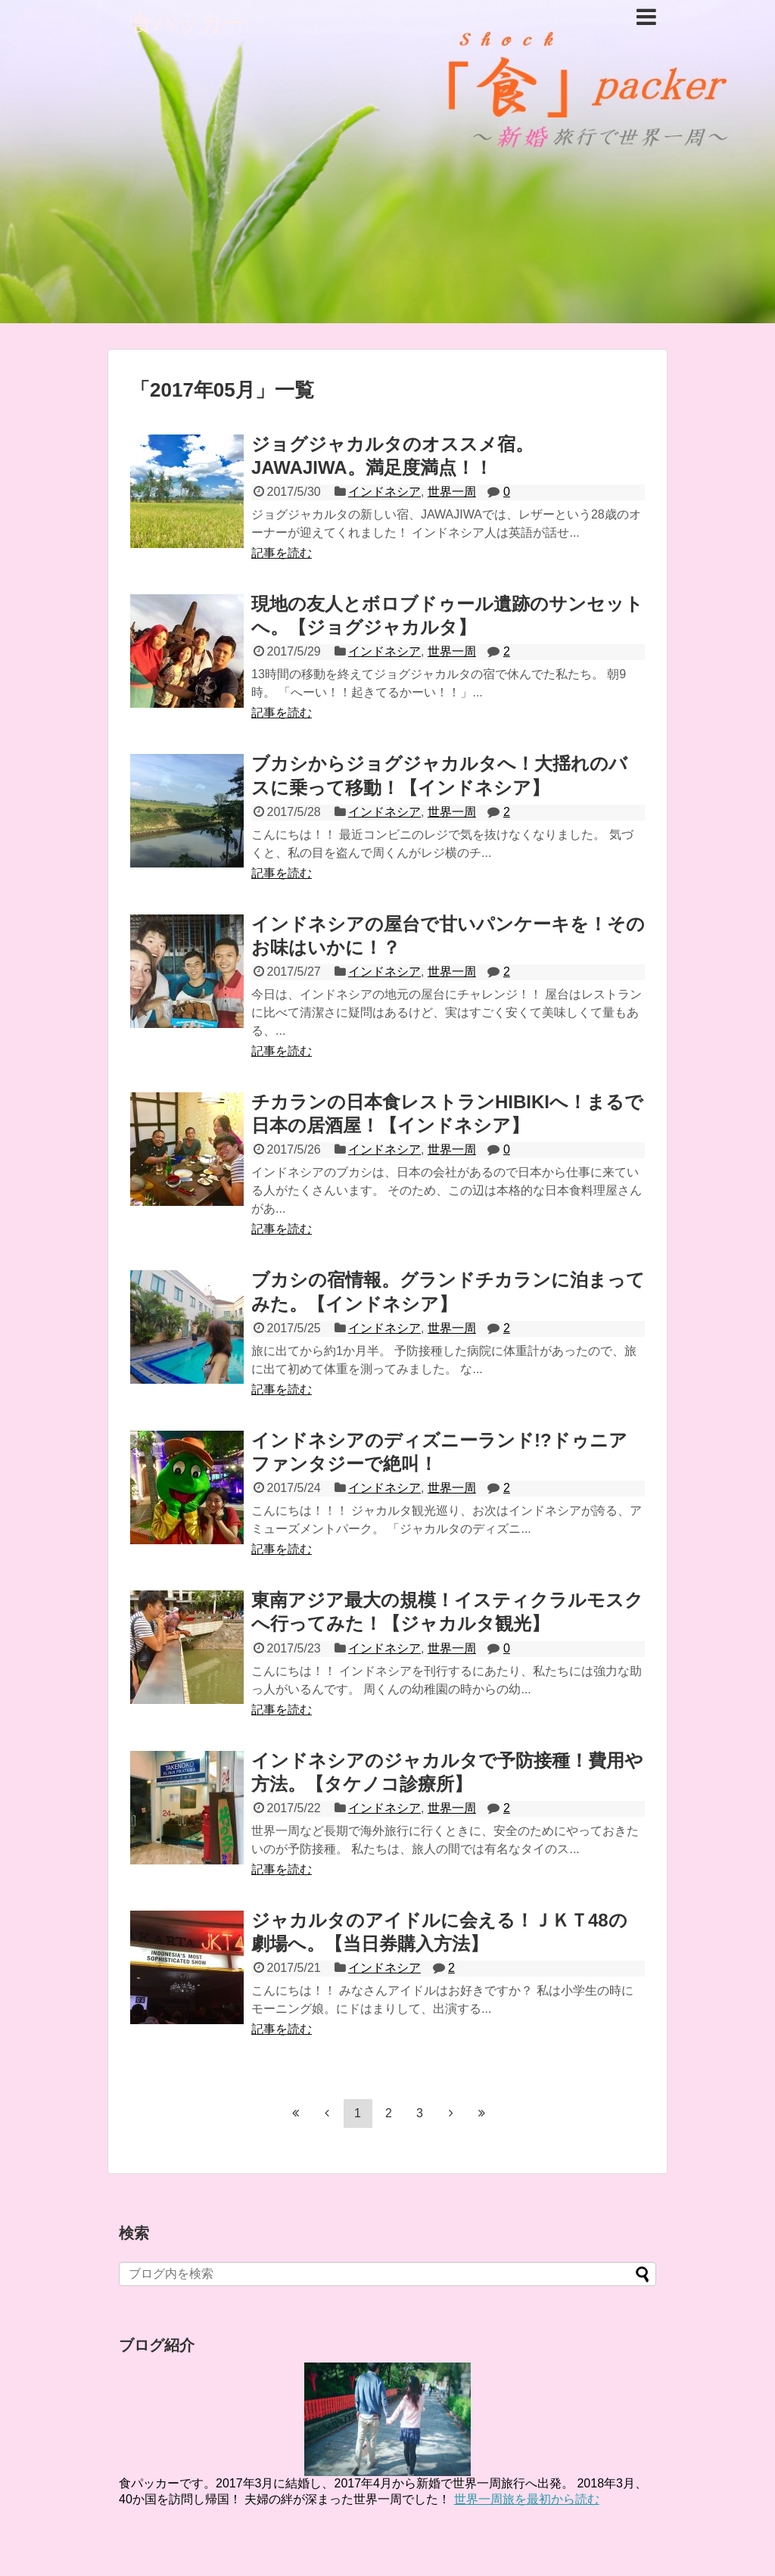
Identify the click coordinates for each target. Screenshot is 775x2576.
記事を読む (281, 553)
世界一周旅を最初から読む (526, 2499)
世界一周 (452, 491)
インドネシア (384, 491)
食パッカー (188, 23)
